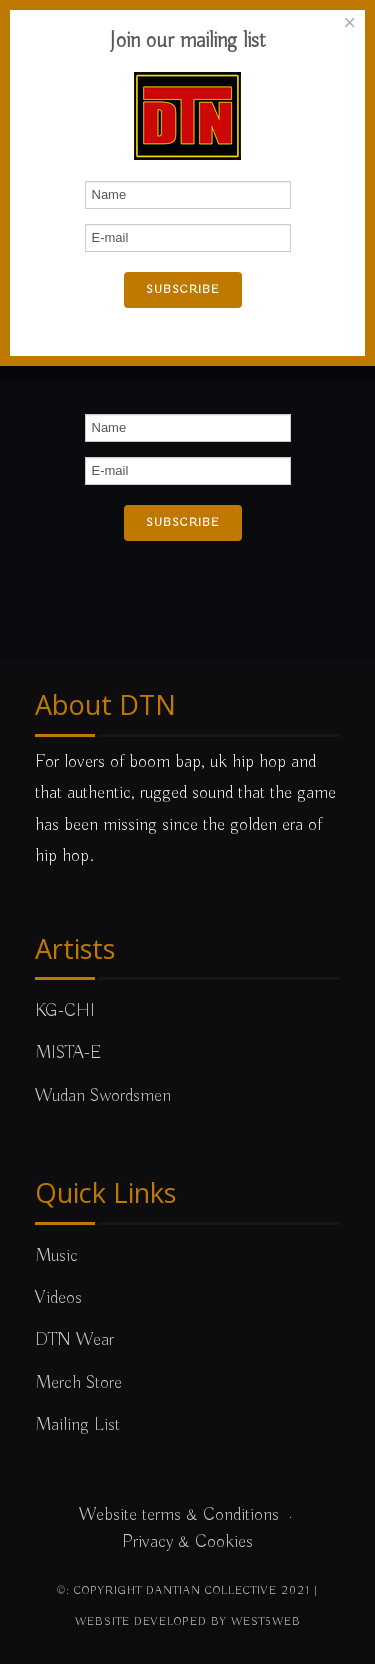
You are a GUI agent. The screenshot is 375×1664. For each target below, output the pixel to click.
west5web (266, 1622)
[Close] (350, 23)
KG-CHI (65, 1011)
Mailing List (77, 1425)
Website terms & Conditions (179, 1515)
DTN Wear (74, 1340)
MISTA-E (68, 1053)
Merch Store (78, 1383)
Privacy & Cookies (187, 1542)
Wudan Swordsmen (103, 1096)
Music (56, 1256)
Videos (58, 1298)
